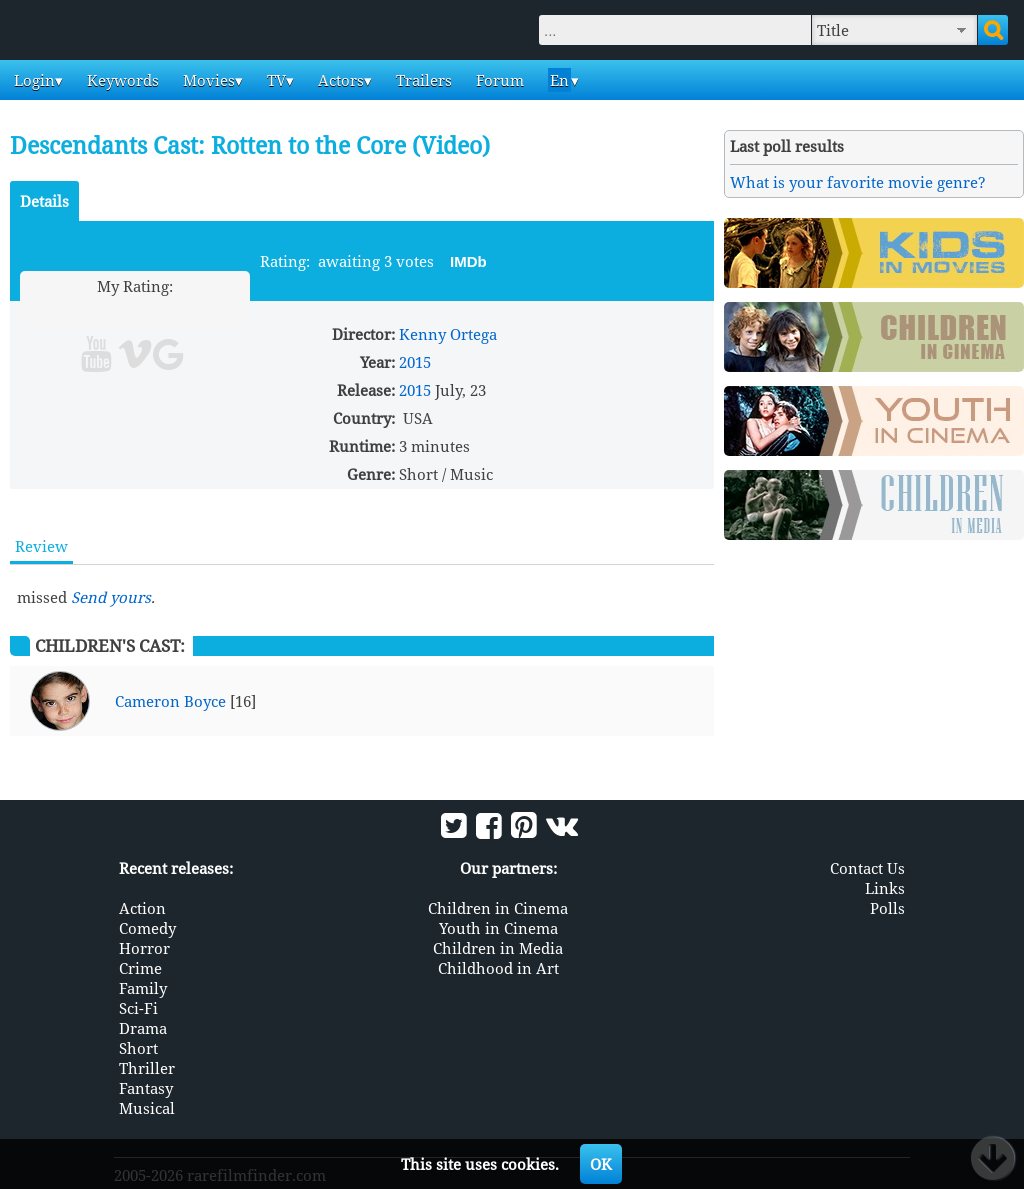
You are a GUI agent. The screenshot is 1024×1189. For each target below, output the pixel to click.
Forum (498, 80)
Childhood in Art (498, 968)
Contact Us (867, 868)
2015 (415, 362)
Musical (147, 1108)
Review (41, 546)
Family (143, 988)
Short (138, 1048)
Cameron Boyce (170, 701)
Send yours (111, 597)
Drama (143, 1028)
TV (274, 80)
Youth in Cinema (498, 928)
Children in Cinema (498, 908)
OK (601, 1164)
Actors (339, 80)
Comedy (147, 928)
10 (211, 309)
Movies (207, 80)
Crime (140, 968)
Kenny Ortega (448, 334)
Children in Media (498, 948)
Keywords (121, 80)
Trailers (422, 80)
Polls (887, 908)
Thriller (147, 1068)
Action (142, 908)
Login (32, 80)
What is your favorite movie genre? (858, 182)
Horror (144, 948)
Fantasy (146, 1088)
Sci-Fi (138, 1008)
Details (44, 201)
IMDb (468, 261)
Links (885, 888)
